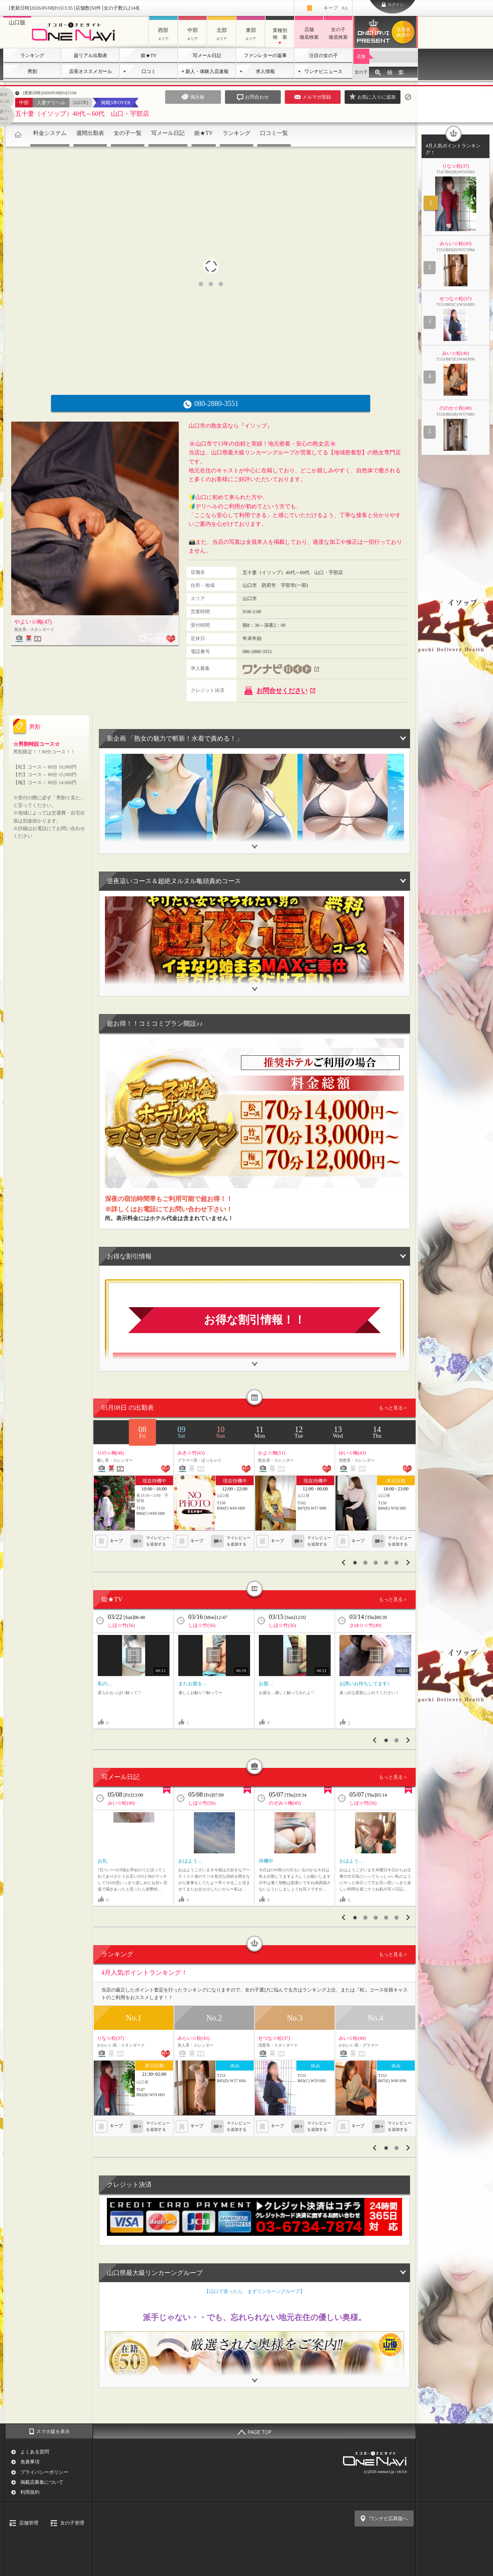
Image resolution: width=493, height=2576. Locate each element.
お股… (266, 1683)
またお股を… (192, 1683)
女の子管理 (72, 2523)
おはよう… (190, 1861)
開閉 (254, 842)
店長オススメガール (90, 71)
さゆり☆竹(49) (365, 1625)
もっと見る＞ (393, 1408)
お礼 (102, 1861)
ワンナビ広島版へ (388, 2518)
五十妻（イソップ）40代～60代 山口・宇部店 (82, 113)
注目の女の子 (323, 55)
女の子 (361, 71)
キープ (335, 8)
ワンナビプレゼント (404, 32)
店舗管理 (28, 2523)
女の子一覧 (128, 133)
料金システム (50, 133)
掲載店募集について (41, 2482)
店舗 (361, 56)
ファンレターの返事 (265, 55)
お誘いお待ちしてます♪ (364, 1683)
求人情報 (265, 71)
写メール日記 (207, 55)
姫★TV (149, 55)
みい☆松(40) (121, 1803)
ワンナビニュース (323, 71)
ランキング (32, 55)
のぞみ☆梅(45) (285, 1803)
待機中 (266, 1861)
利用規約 (29, 2492)
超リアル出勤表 (90, 55)
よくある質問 (34, 2452)
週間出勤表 (90, 133)
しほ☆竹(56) (121, 1625)
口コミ (149, 71)
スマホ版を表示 (53, 2431)
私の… (105, 1683)
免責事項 (29, 2462)
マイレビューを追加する (158, 1541)
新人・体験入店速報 (207, 71)
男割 (32, 71)
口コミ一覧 (274, 133)
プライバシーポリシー (44, 2472)
